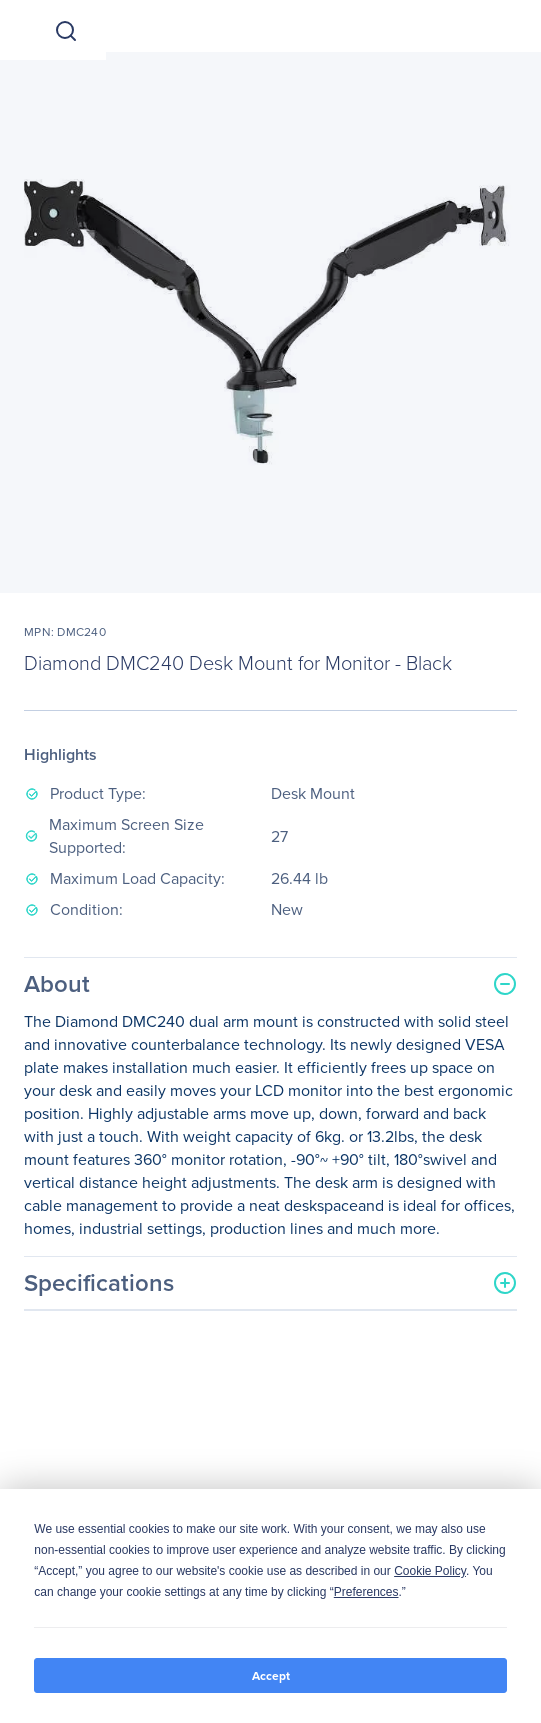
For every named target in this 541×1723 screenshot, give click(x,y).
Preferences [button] (366, 1592)
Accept (271, 1676)
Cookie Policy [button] (430, 1571)
